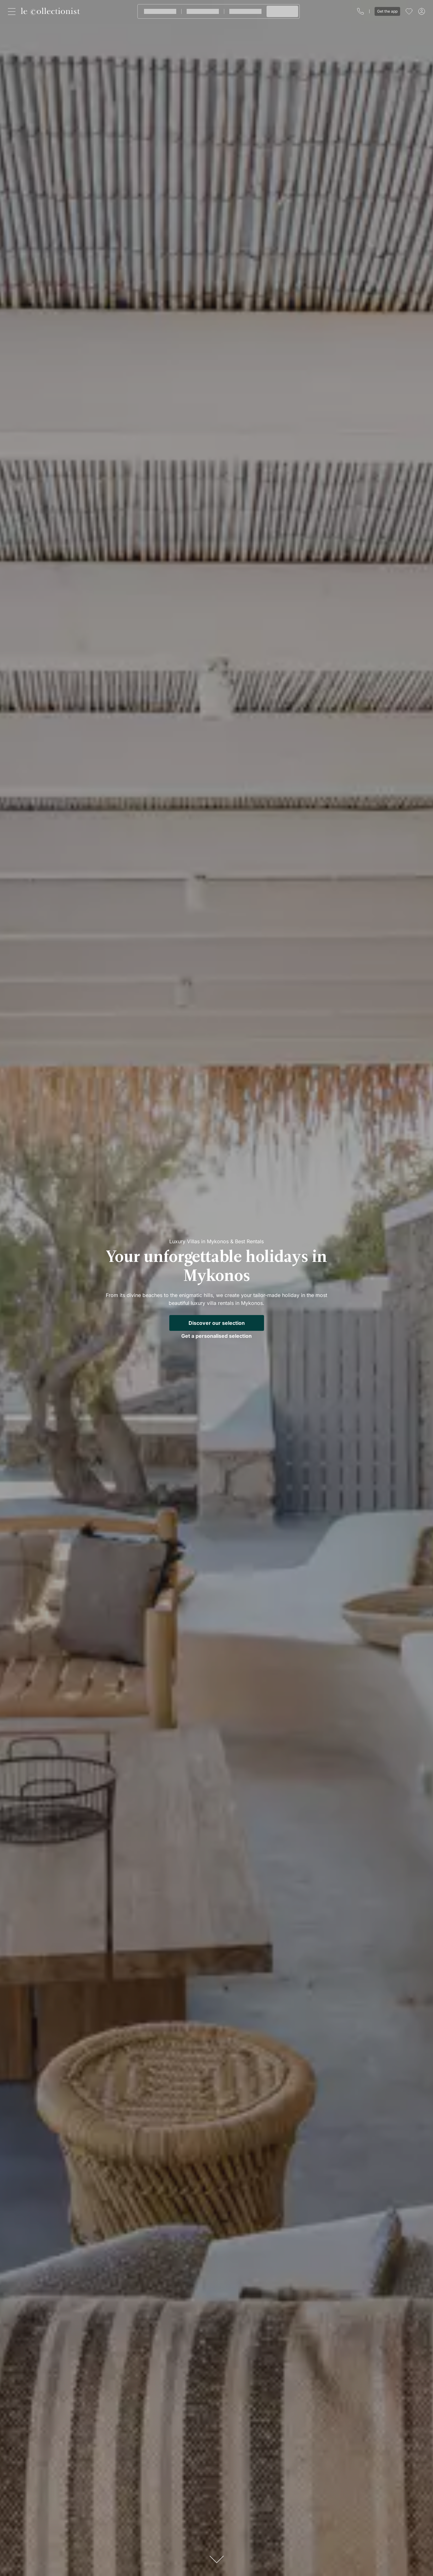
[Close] (13, 11)
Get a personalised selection (216, 1336)
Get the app (387, 11)
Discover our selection (217, 1323)
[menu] (409, 11)
